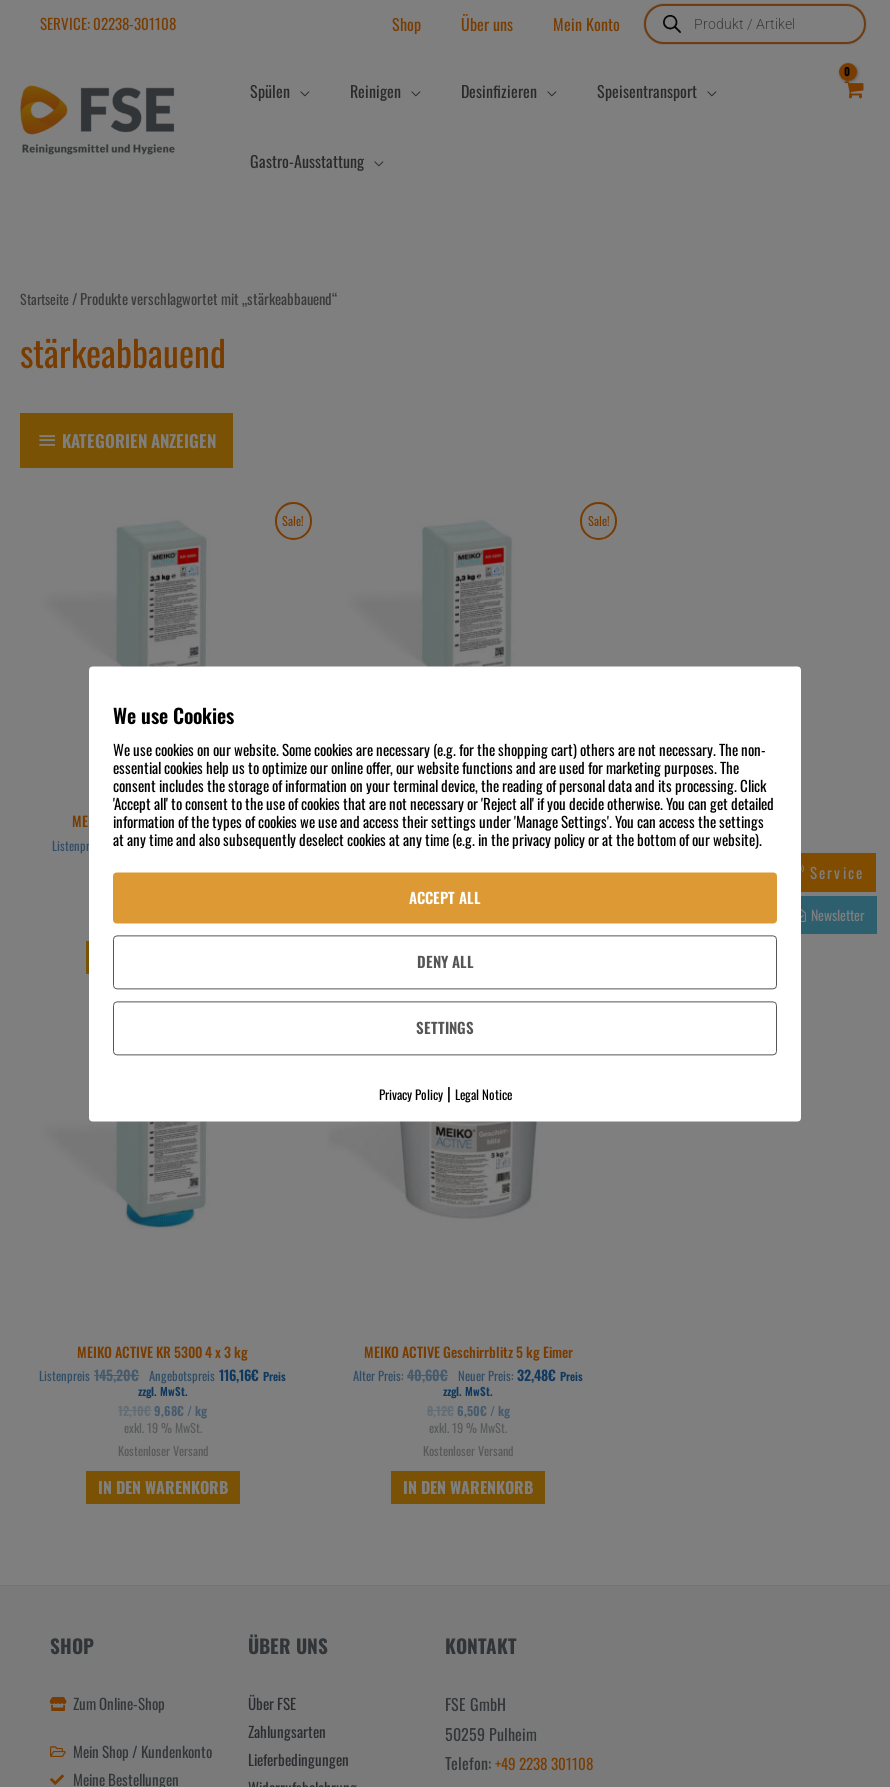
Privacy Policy (411, 1094)
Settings (445, 1028)
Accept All (445, 897)
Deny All (445, 962)
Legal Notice (483, 1094)
